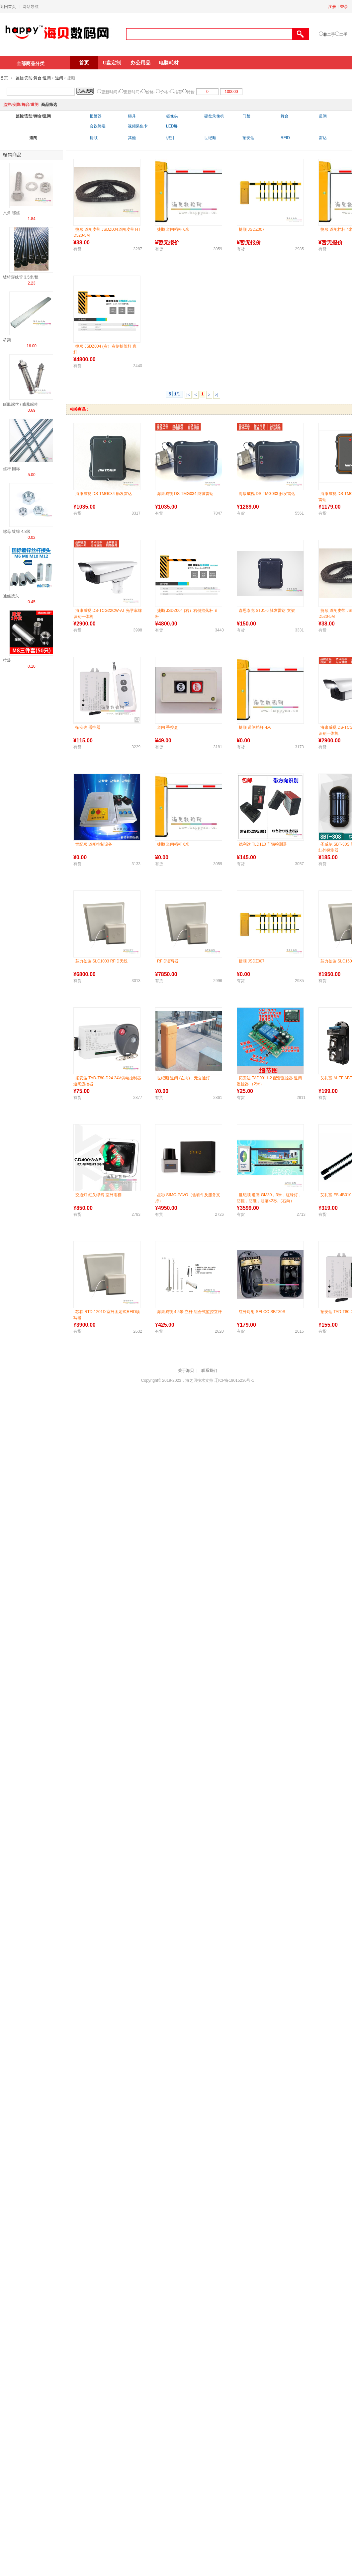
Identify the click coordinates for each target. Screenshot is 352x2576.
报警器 (96, 116)
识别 (170, 137)
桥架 (7, 340)
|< (188, 394)
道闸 (59, 78)
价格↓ (151, 92)
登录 (344, 6)
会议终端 (98, 126)
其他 (132, 137)
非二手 (329, 34)
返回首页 (8, 6)
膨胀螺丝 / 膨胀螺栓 (20, 404)
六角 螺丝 (11, 212)
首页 (84, 62)
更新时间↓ (110, 92)
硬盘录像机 (214, 116)
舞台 (285, 116)
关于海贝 (186, 1370)
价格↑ (165, 92)
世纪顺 (210, 137)
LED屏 (172, 126)
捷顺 (94, 137)
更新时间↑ (132, 92)
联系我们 (209, 1370)
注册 (332, 6)
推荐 (178, 92)
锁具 (132, 116)
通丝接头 (11, 596)
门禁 (246, 116)
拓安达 (248, 137)
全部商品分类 (30, 63)
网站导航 (31, 6)
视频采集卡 (138, 126)
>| (217, 394)
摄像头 (172, 116)
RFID (285, 137)
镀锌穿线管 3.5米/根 (21, 277)
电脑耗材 (169, 62)
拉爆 (7, 660)
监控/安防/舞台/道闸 (33, 78)
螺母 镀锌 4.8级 (17, 531)
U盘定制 (112, 62)
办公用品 (140, 62)
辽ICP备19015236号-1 (234, 1380)
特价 (191, 92)
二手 (343, 34)
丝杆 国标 (11, 468)
